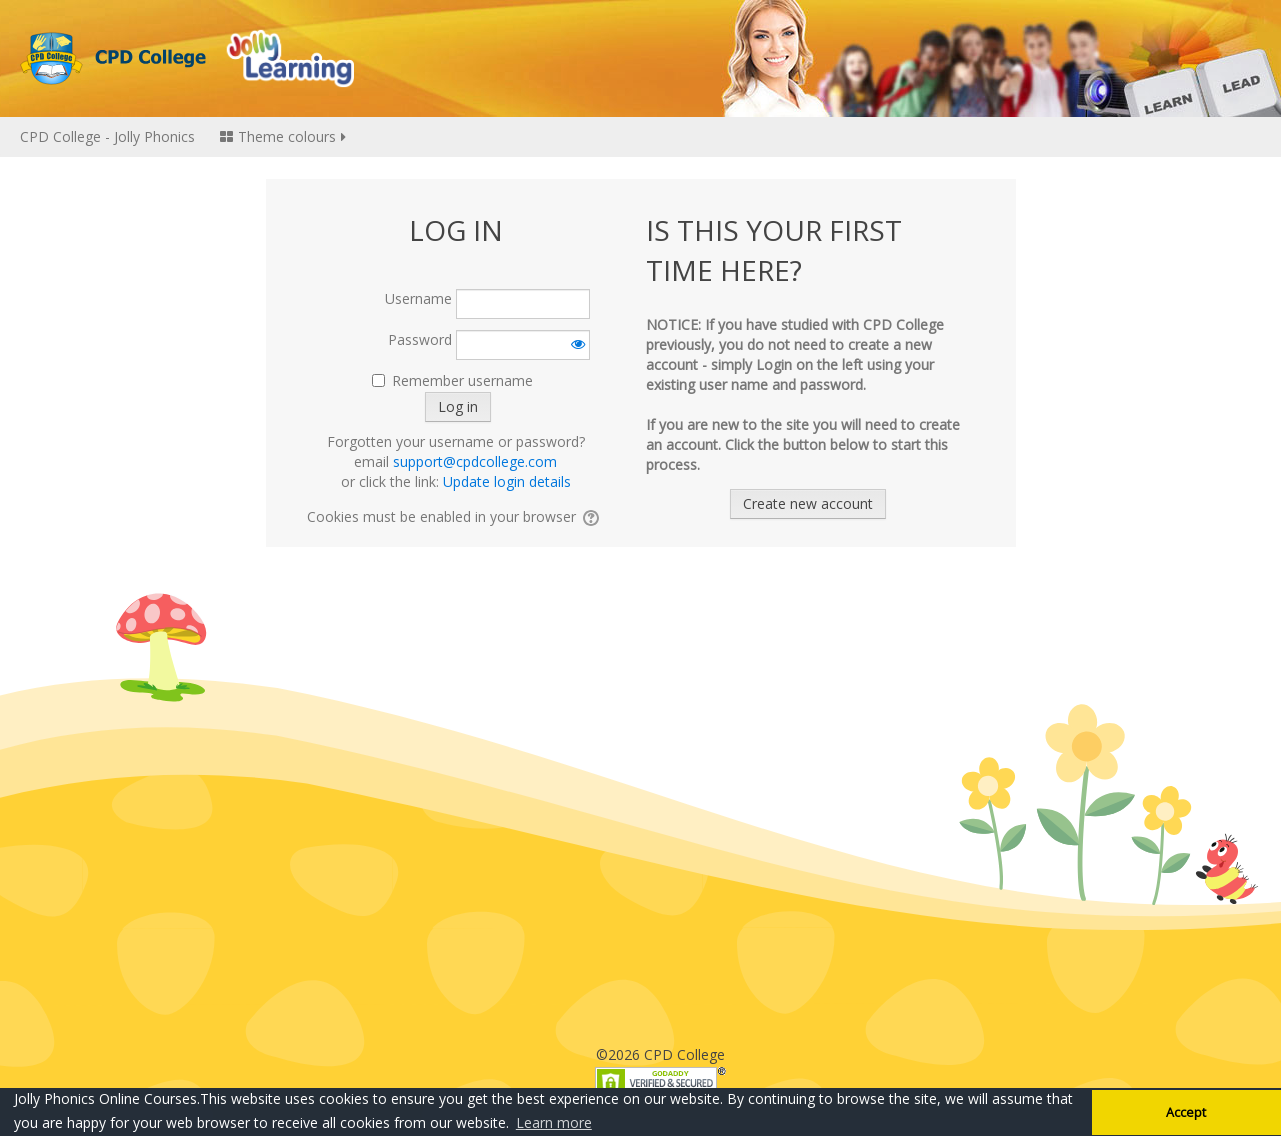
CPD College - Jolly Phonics (107, 136)
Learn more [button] (554, 1122)
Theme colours (284, 136)
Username (418, 298)
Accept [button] (1186, 1112)
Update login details (507, 481)
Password (420, 339)
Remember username (462, 380)
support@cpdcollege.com (475, 461)
